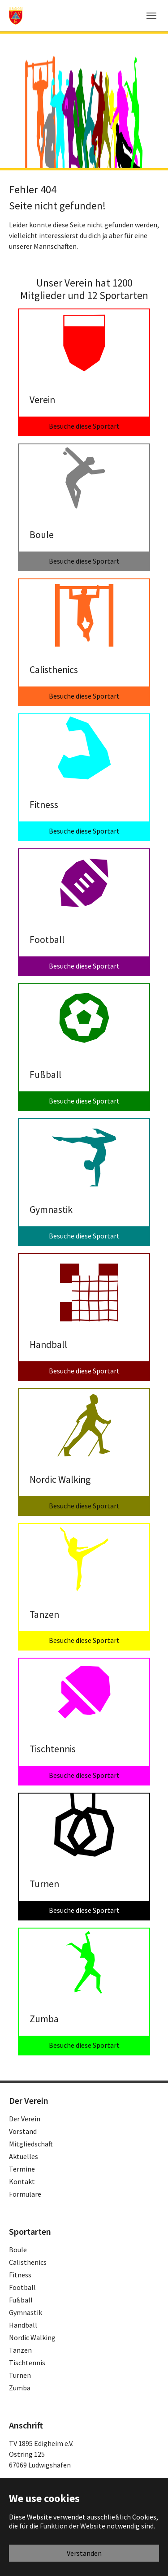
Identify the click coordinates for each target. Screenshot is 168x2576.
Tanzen (20, 2350)
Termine (22, 2168)
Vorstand (23, 2131)
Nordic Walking (32, 2337)
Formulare (25, 2193)
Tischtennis (27, 2362)
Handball (23, 2324)
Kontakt (22, 2181)
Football (22, 2287)
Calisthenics (28, 2262)
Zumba (19, 2387)
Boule (18, 2249)
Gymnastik (25, 2312)
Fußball (21, 2299)
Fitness (20, 2274)
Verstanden (84, 2553)
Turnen (20, 2375)
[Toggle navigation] (151, 15)
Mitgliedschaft (31, 2143)
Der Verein (24, 2118)
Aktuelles (23, 2156)
